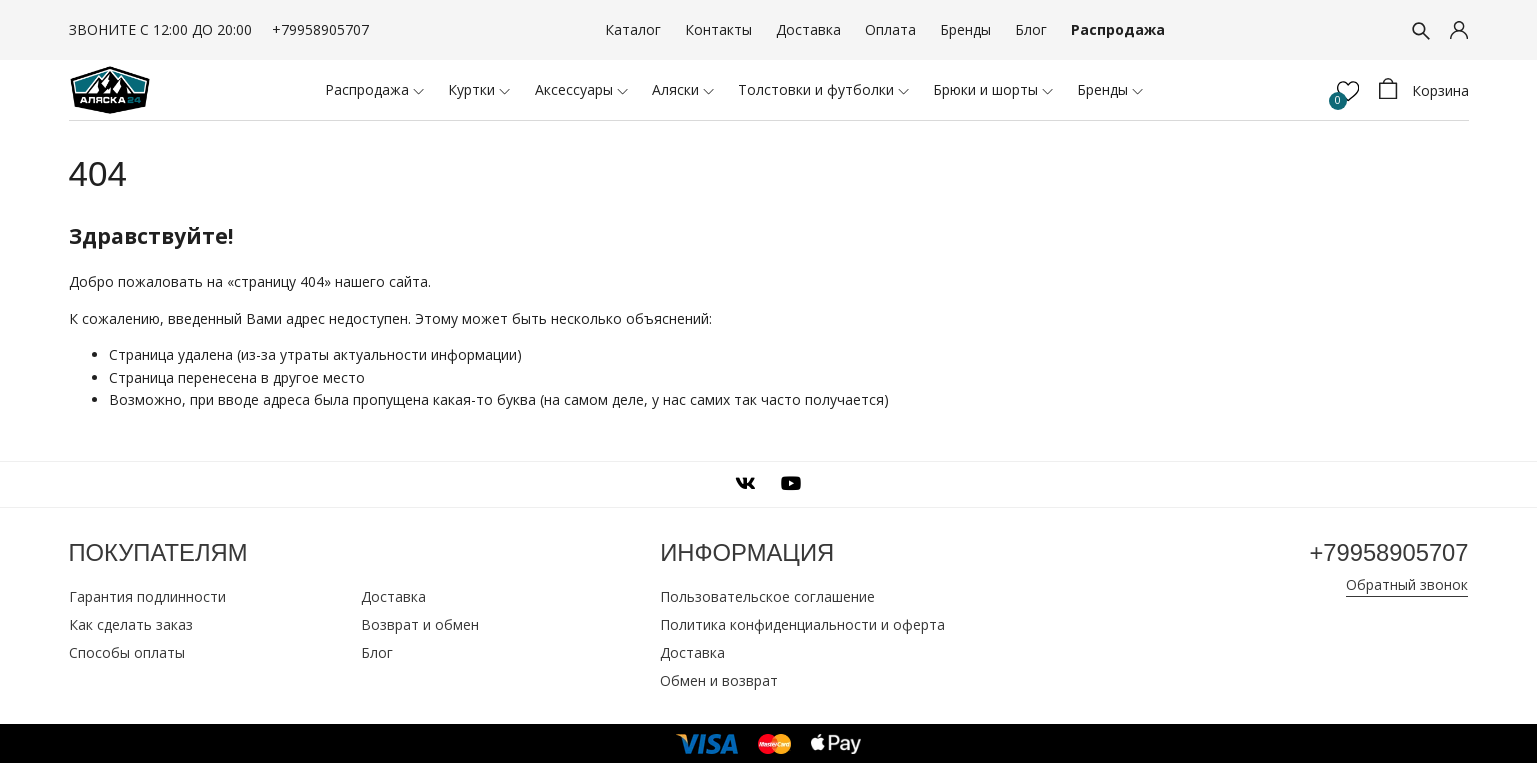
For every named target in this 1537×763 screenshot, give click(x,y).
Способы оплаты (127, 651)
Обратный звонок (1407, 583)
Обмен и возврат (719, 679)
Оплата (890, 29)
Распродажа (1118, 29)
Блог (1031, 29)
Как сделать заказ (131, 623)
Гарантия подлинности (147, 595)
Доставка (808, 29)
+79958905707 (320, 29)
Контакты (718, 29)
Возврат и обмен (420, 623)
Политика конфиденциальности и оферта (802, 623)
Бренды (965, 29)
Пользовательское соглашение (767, 595)
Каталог (633, 29)
